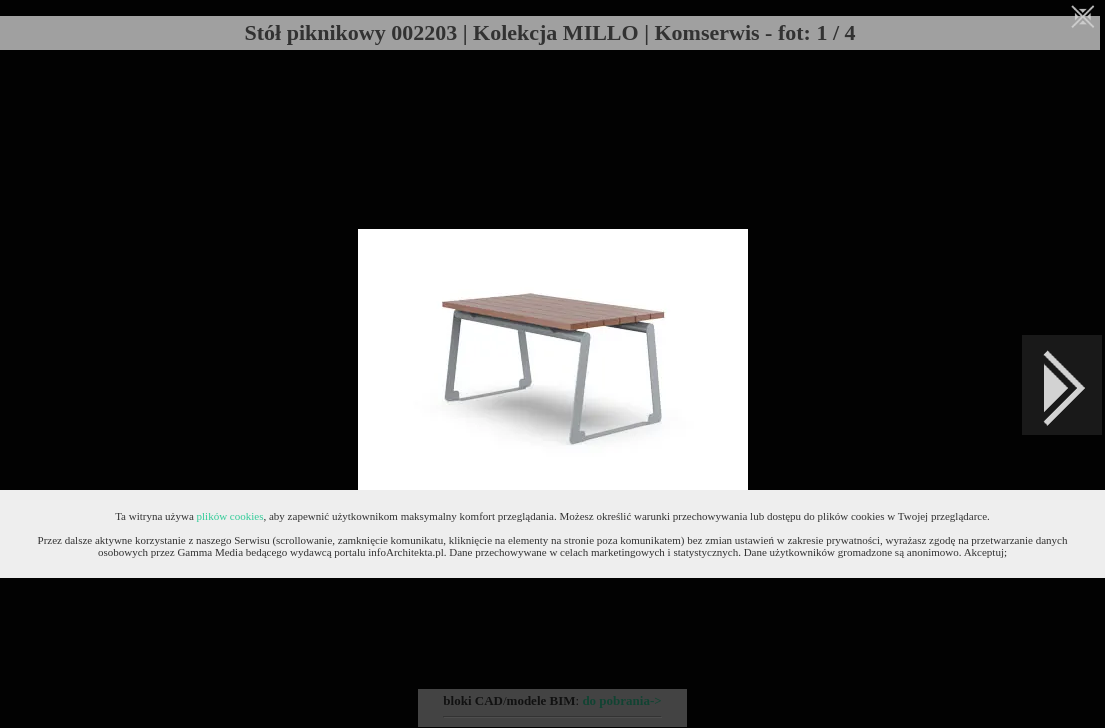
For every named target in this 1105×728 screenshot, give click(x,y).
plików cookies (230, 516)
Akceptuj (984, 552)
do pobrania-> (621, 700)
